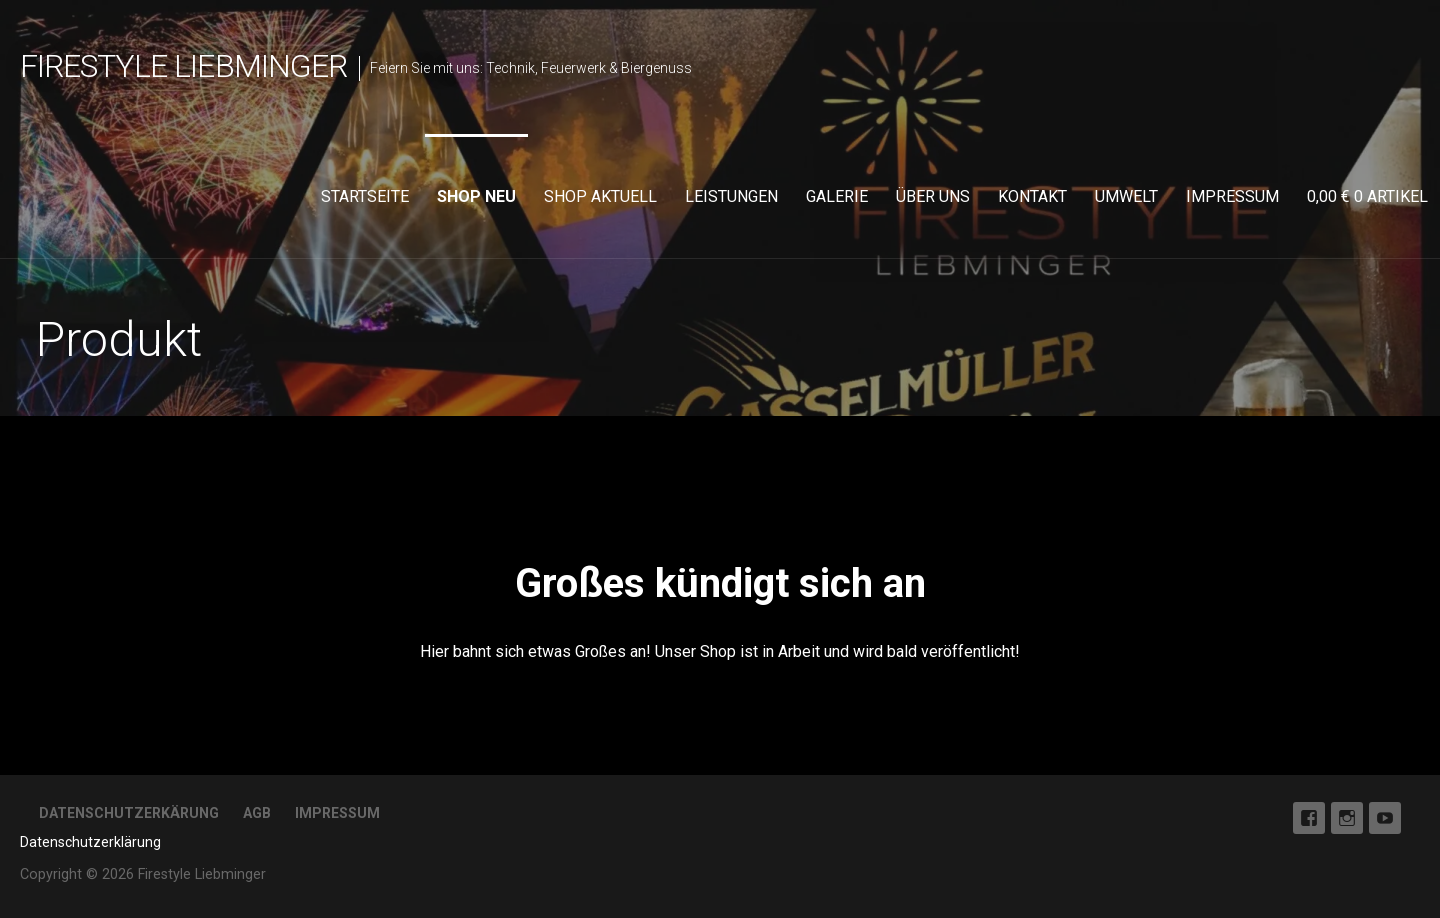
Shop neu (476, 196)
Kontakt (1032, 196)
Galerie (837, 196)
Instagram (1347, 818)
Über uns (933, 196)
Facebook (1309, 818)
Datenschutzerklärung (90, 842)
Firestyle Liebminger (183, 66)
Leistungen (731, 196)
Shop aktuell (600, 196)
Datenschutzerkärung (129, 813)
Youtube (1385, 818)
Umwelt (1126, 196)
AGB (257, 813)
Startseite (365, 196)
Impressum (1232, 196)
